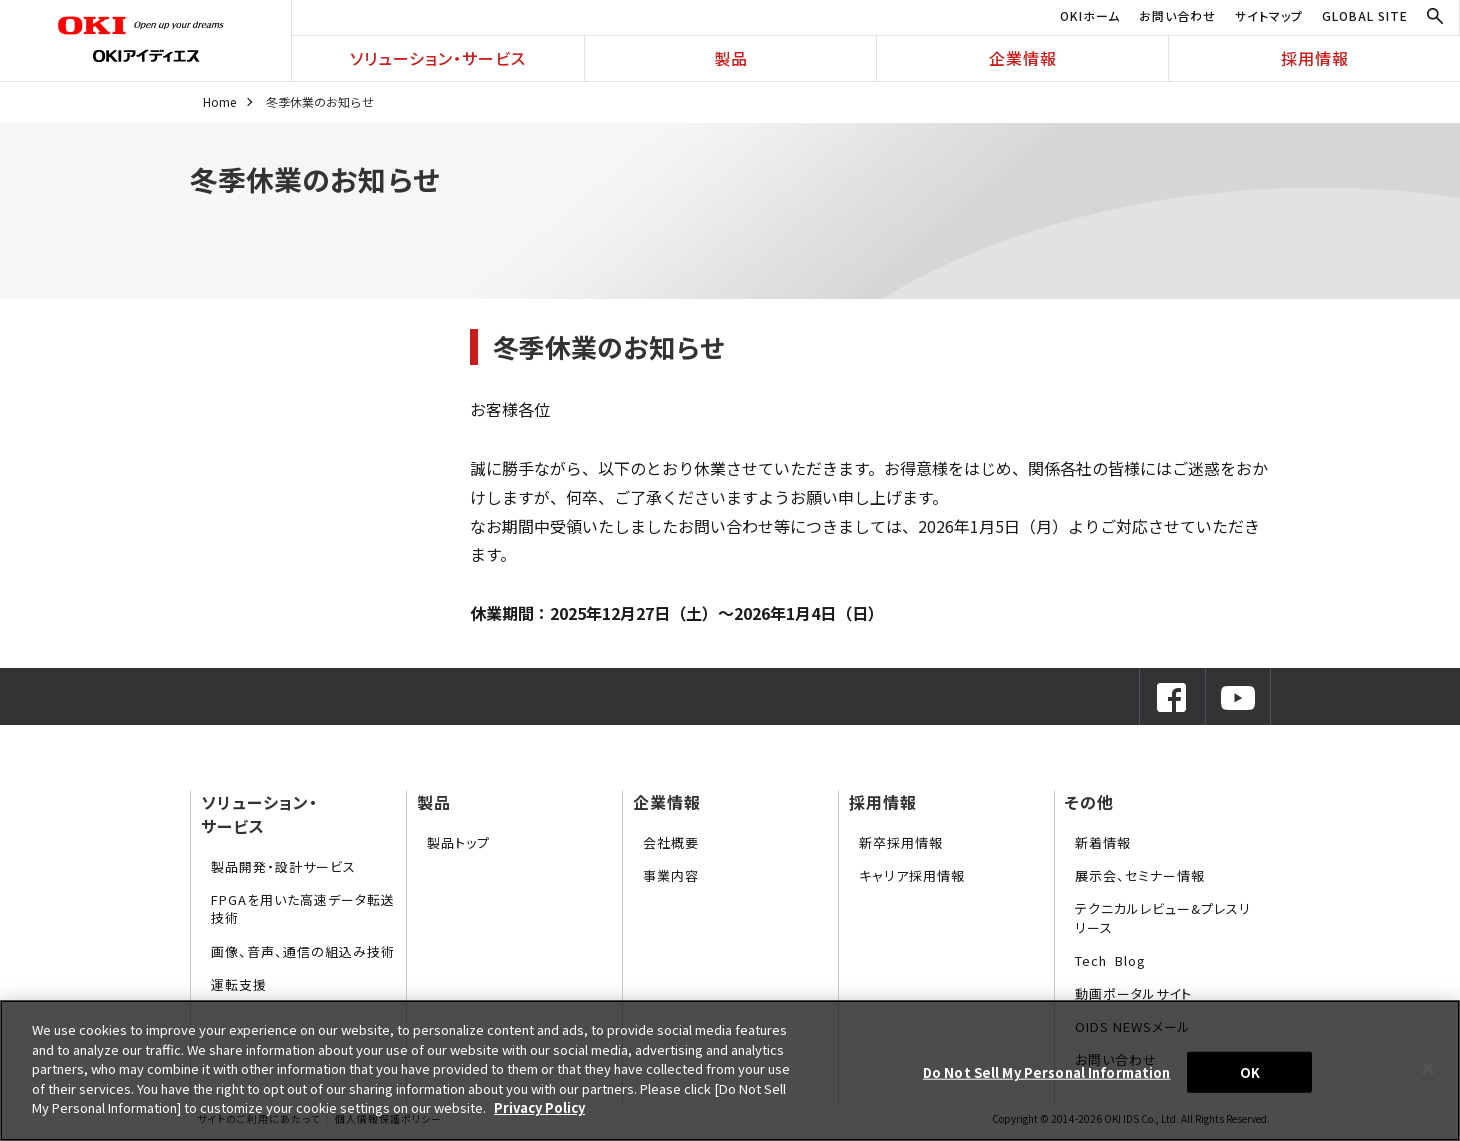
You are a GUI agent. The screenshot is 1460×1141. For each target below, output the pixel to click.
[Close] (1428, 1068)
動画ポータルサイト (1133, 993)
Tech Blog (1110, 960)
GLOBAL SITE (1365, 15)
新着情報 (1103, 842)
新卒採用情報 (901, 842)
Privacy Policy (539, 1107)
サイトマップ (1269, 15)
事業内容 (671, 875)
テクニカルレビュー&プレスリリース (1163, 917)
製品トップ (458, 842)
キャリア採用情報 (912, 875)
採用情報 (1315, 58)
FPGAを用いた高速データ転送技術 (303, 908)
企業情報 (1023, 58)
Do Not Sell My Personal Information (1047, 1071)
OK (1250, 1071)
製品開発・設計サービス (283, 866)
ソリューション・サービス (438, 58)
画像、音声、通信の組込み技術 (303, 951)
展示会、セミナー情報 (1140, 875)
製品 (731, 58)
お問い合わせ (1177, 15)
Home (219, 101)
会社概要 (671, 842)
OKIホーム (1090, 15)
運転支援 (239, 984)
